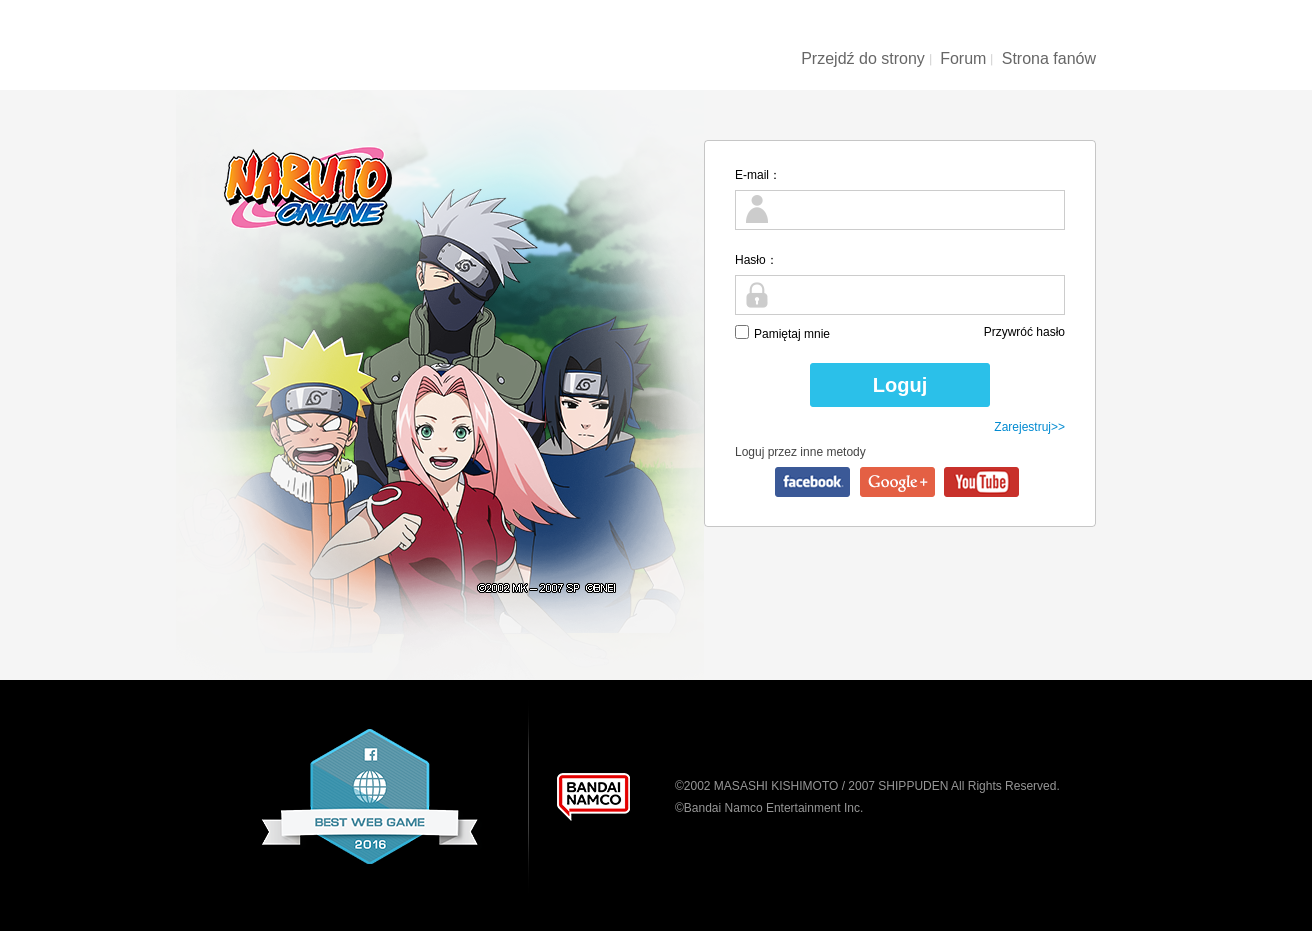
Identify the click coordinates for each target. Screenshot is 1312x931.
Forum (963, 58)
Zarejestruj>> (1029, 427)
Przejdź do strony (863, 58)
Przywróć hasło (1024, 332)
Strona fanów (1049, 58)
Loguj (900, 385)
